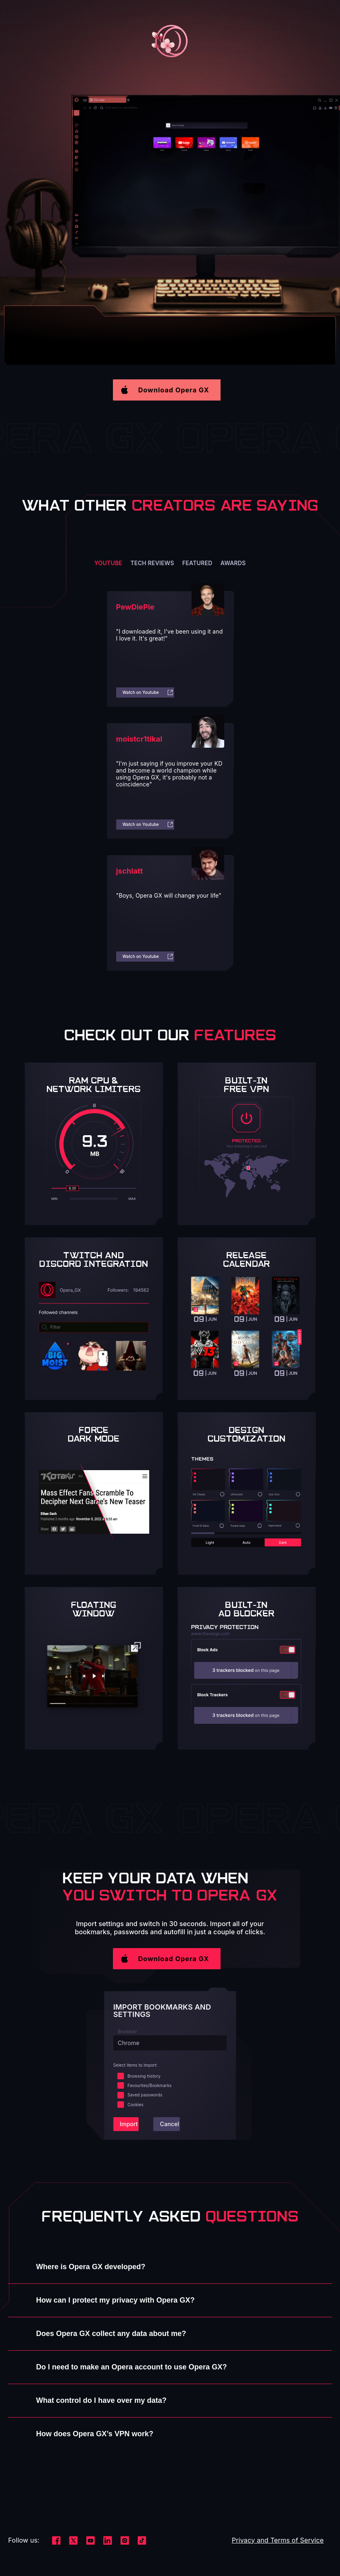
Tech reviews (152, 562)
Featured (197, 562)
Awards (233, 562)
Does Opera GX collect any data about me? (111, 2333)
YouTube (108, 562)
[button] (170, 390)
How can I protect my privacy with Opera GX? (115, 2300)
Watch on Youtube (148, 692)
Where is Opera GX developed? (91, 2267)
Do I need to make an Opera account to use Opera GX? (131, 2367)
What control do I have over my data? (101, 2400)
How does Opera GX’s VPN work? (94, 2434)
